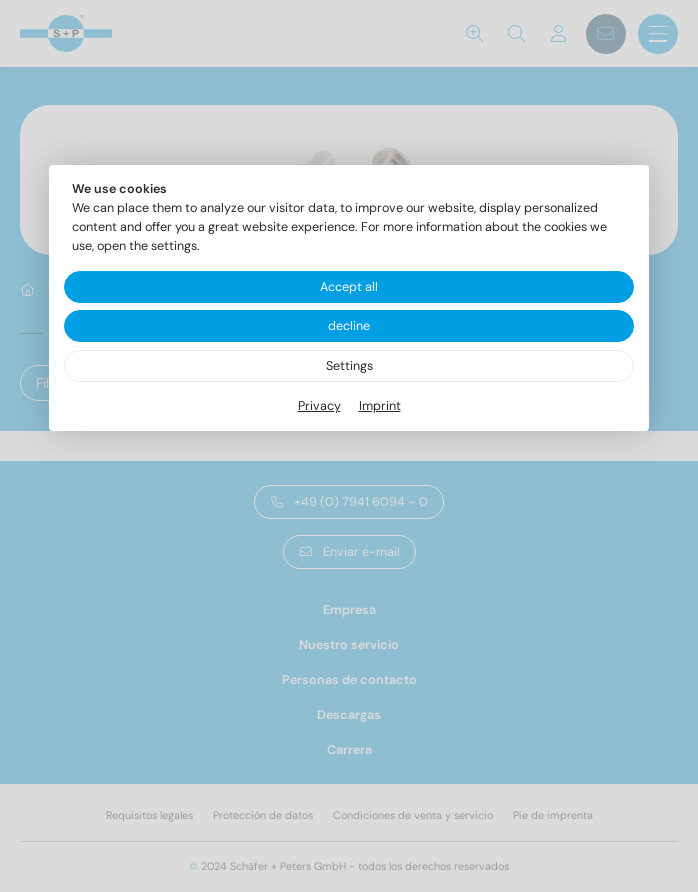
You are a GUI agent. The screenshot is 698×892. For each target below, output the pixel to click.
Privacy (319, 406)
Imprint (380, 406)
